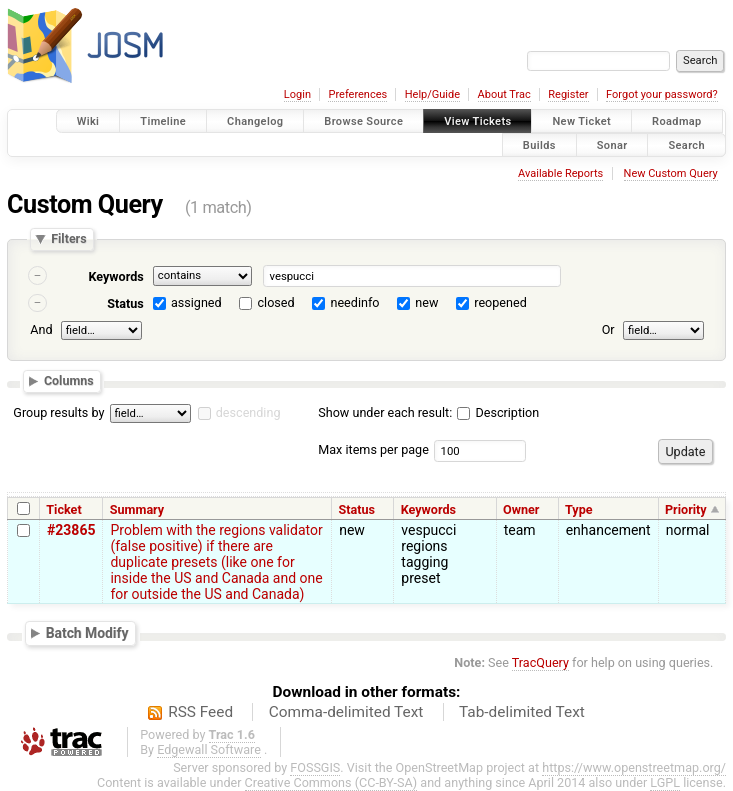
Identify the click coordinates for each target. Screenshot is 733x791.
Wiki (88, 121)
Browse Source (363, 121)
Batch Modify (87, 633)
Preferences (357, 94)
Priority (686, 509)
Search (686, 144)
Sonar (612, 144)
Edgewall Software (209, 749)
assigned (196, 302)
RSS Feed (200, 712)
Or (608, 329)
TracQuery (540, 662)
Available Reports (560, 173)
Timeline (163, 121)
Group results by (58, 412)
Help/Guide (432, 94)
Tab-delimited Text (522, 712)
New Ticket (581, 121)
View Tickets (477, 121)
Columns (69, 380)
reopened (500, 302)
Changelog (255, 121)
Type (579, 509)
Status (125, 303)
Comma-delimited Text (346, 712)
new (426, 302)
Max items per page (373, 449)
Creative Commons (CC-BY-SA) (331, 782)
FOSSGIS (315, 767)
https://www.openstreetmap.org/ (634, 767)
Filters (68, 239)
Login (297, 94)
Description (498, 412)
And (41, 329)
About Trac (504, 94)
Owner (521, 509)
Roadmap (677, 121)
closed (276, 302)
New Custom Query (671, 173)
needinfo (354, 302)
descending (248, 412)
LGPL (665, 782)
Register (568, 94)
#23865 (71, 530)
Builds (539, 144)
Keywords (115, 276)
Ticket (63, 509)
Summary (137, 509)
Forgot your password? (662, 94)
